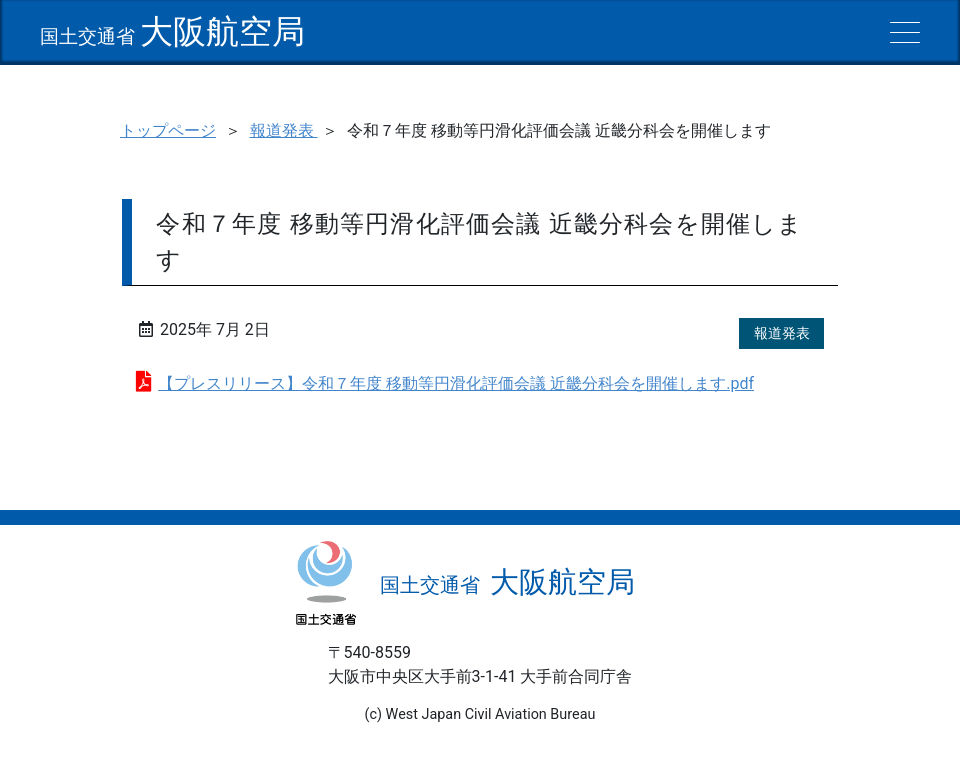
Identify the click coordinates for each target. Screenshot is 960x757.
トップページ (168, 130)
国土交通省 (172, 36)
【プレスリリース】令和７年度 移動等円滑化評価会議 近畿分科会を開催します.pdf (456, 383)
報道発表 (284, 130)
